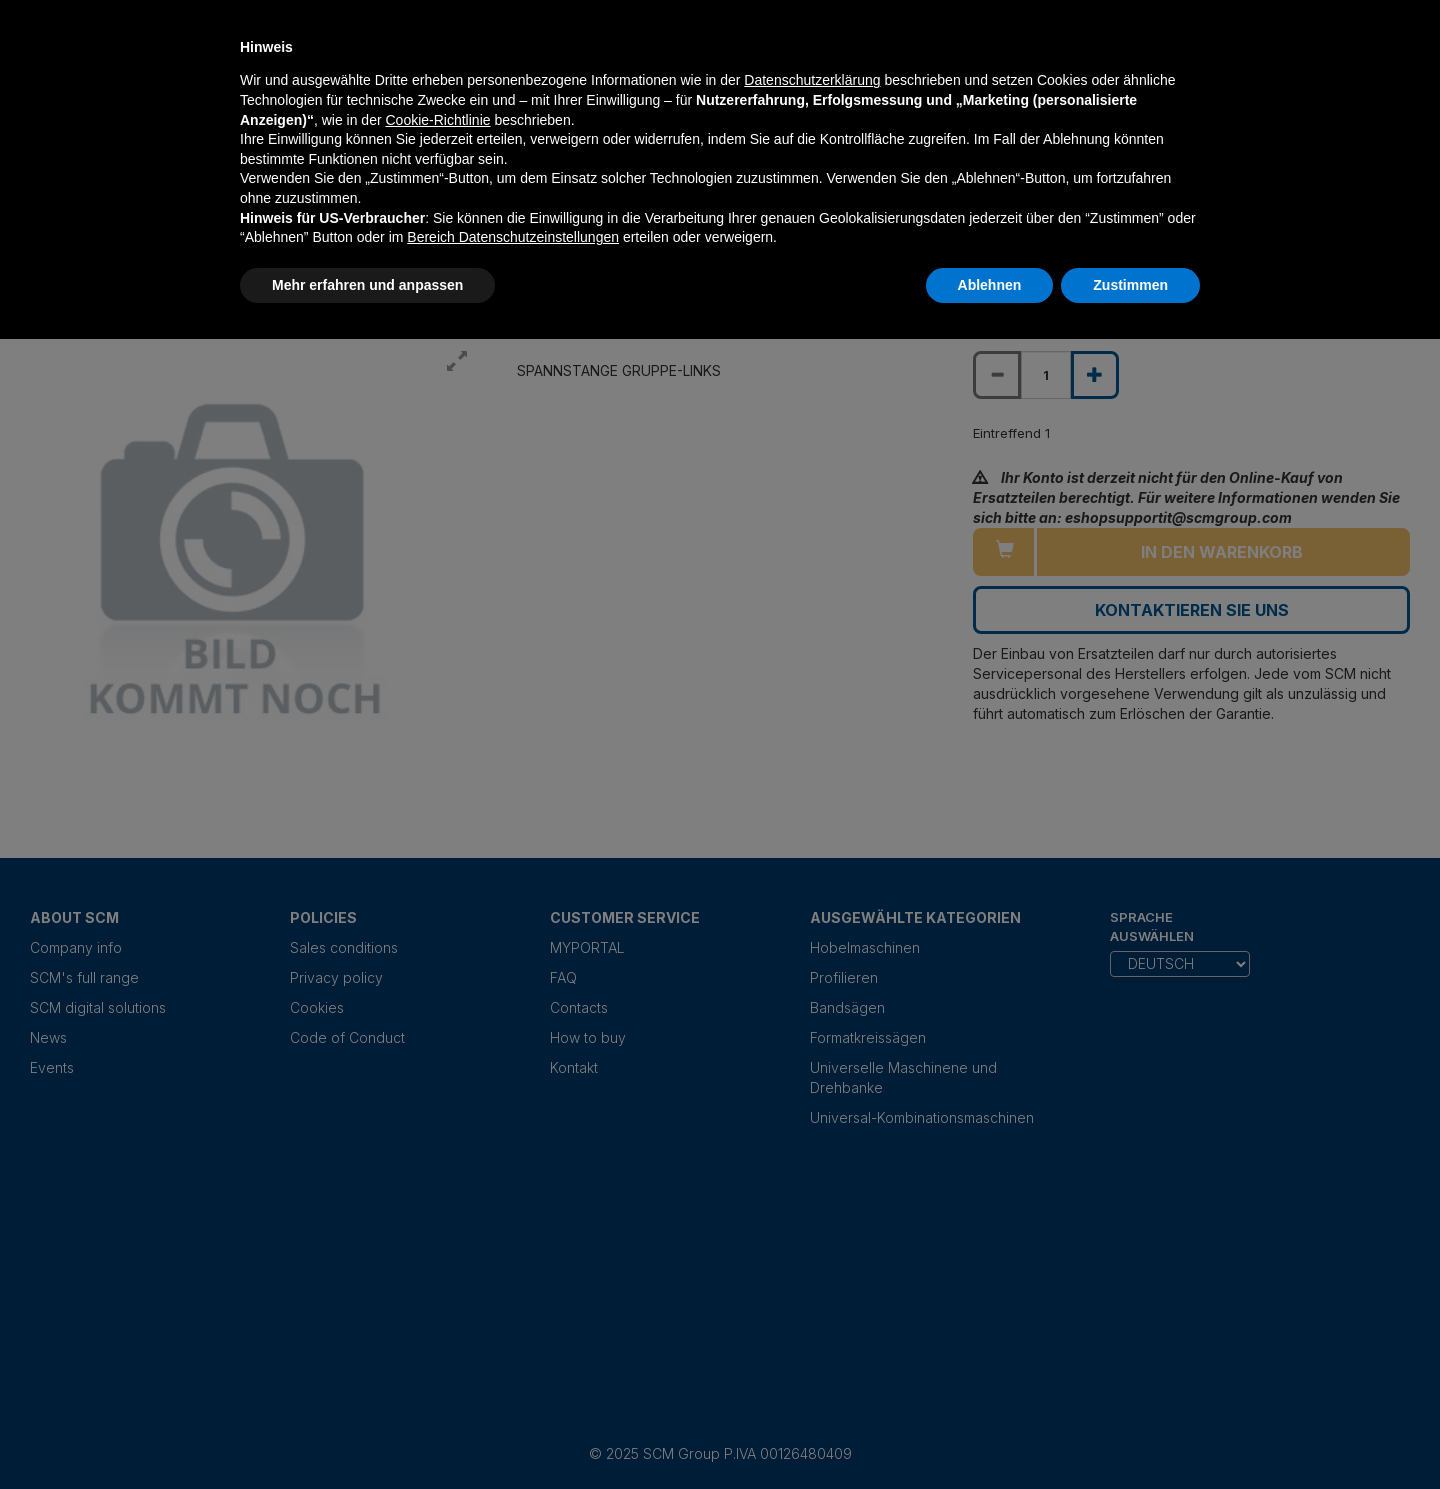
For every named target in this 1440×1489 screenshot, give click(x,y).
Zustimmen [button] (1130, 285)
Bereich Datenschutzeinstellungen (513, 237)
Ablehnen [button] (990, 285)
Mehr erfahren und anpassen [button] (367, 285)
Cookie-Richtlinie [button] (437, 120)
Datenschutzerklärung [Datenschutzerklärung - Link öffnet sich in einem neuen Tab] (812, 80)
